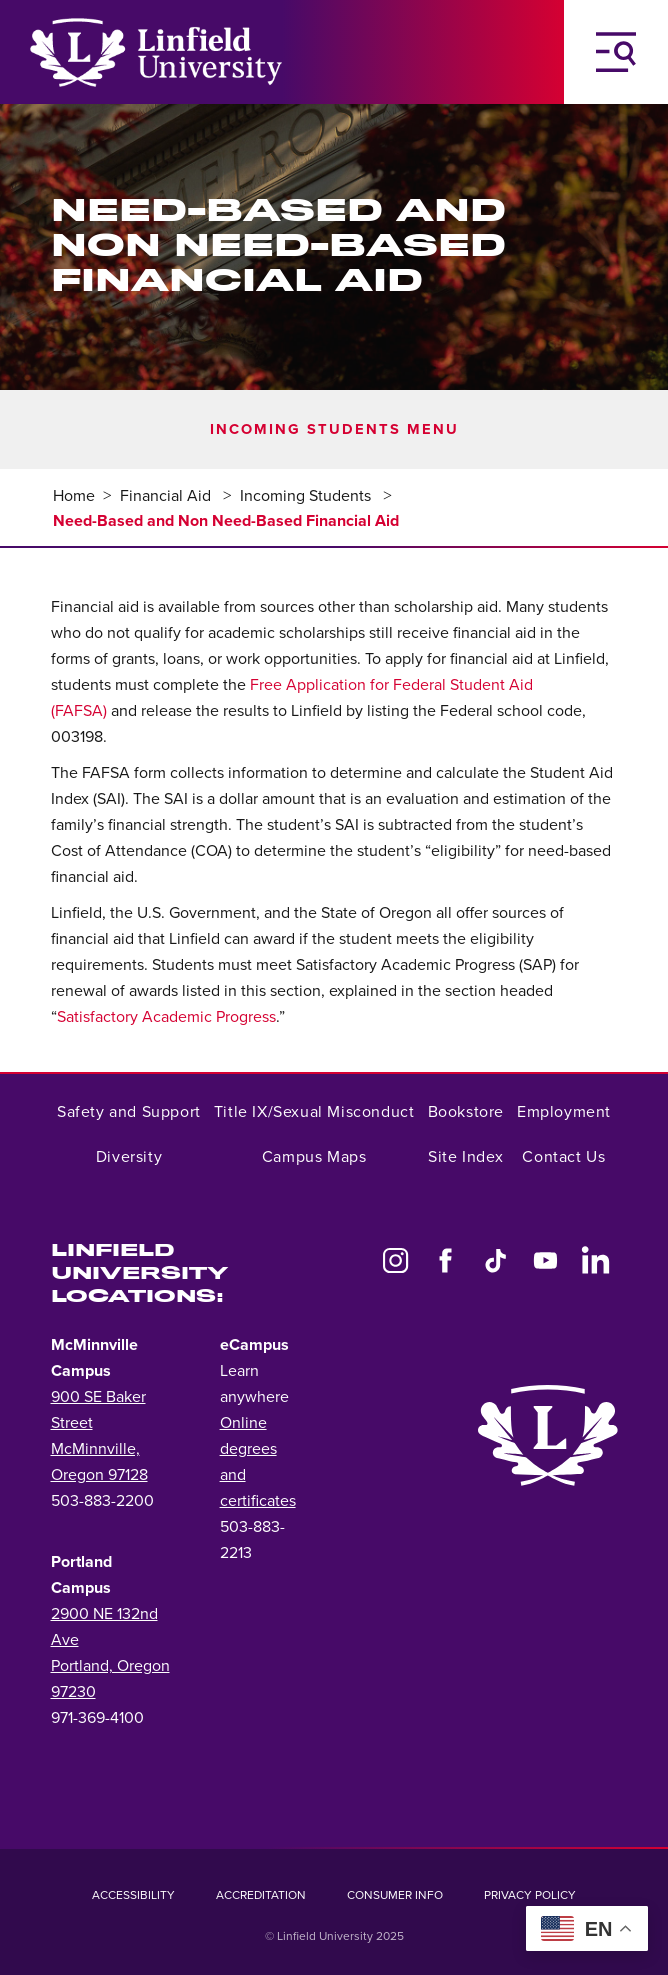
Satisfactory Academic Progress (166, 1017)
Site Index (465, 1157)
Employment (564, 1112)
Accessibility (133, 1895)
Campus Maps (314, 1157)
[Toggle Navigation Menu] (616, 52)
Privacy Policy (530, 1895)
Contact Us (563, 1157)
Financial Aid (167, 496)
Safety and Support (129, 1112)
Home (74, 496)
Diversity (129, 1157)
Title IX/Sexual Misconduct (314, 1112)
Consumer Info (395, 1895)
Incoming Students (307, 496)
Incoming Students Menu (334, 429)
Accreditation (261, 1895)
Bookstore (466, 1112)
